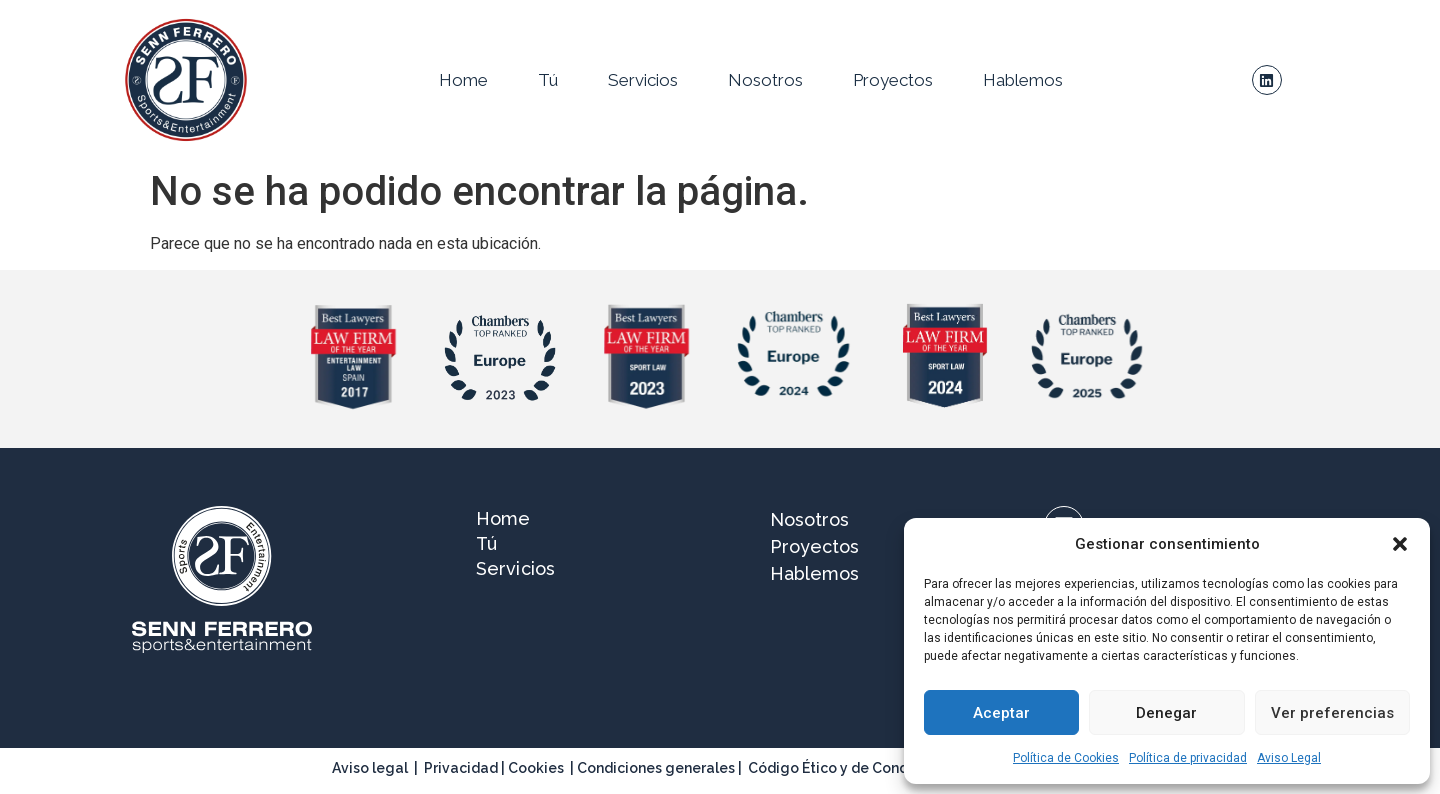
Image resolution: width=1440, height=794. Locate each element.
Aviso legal (370, 768)
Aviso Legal (1289, 758)
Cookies (536, 768)
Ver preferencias (1332, 713)
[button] (1400, 544)
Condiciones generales (656, 768)
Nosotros (765, 80)
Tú (548, 80)
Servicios (643, 80)
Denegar (1166, 713)
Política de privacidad (1188, 758)
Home (463, 80)
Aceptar (1001, 713)
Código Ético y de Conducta (844, 768)
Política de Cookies (1066, 758)
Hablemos (1023, 80)
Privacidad (461, 768)
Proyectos (893, 80)
